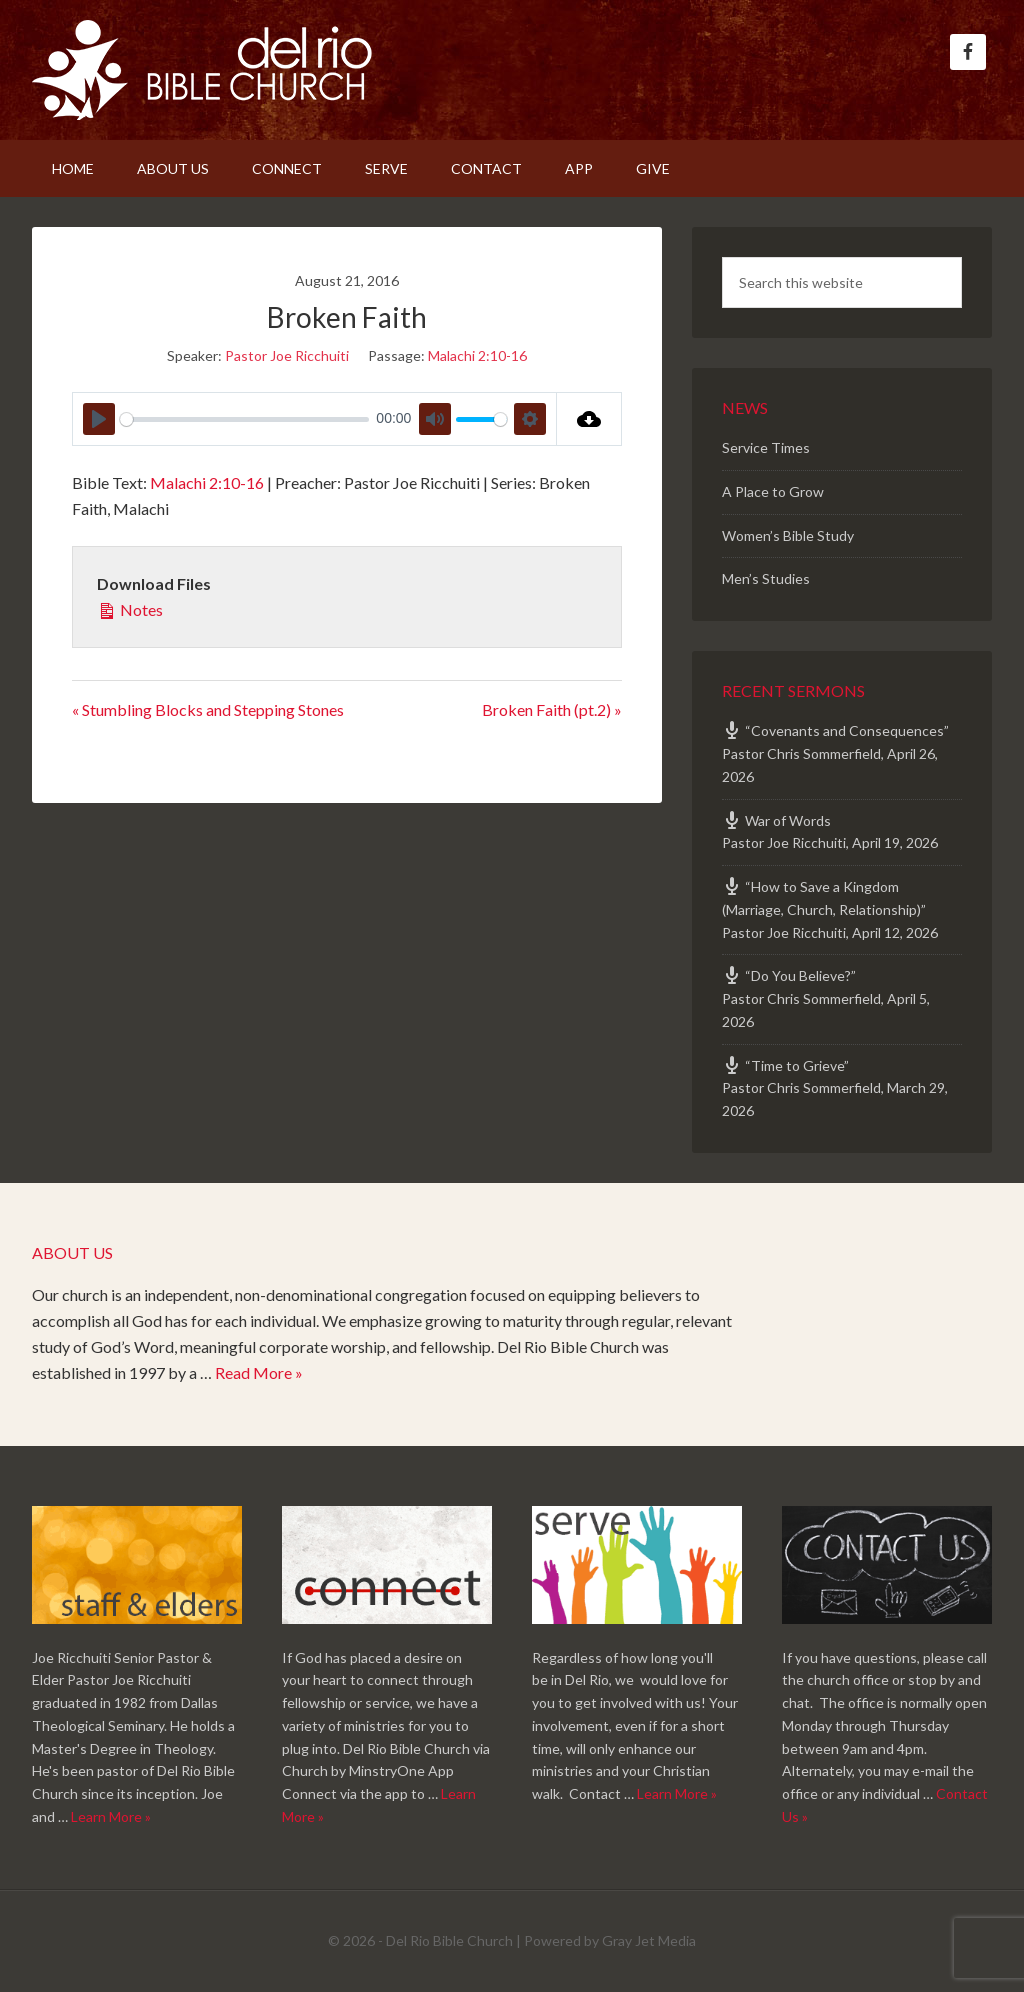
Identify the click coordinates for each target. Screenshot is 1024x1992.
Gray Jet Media (649, 1940)
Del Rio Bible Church (202, 70)
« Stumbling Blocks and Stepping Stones (208, 709)
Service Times (766, 447)
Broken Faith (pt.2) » (552, 709)
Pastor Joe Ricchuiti (287, 355)
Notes (130, 608)
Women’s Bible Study (788, 535)
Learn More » (111, 1816)
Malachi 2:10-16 (477, 355)
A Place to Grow (773, 491)
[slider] (244, 419)
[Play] (99, 419)
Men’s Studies (766, 578)
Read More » (259, 1372)
